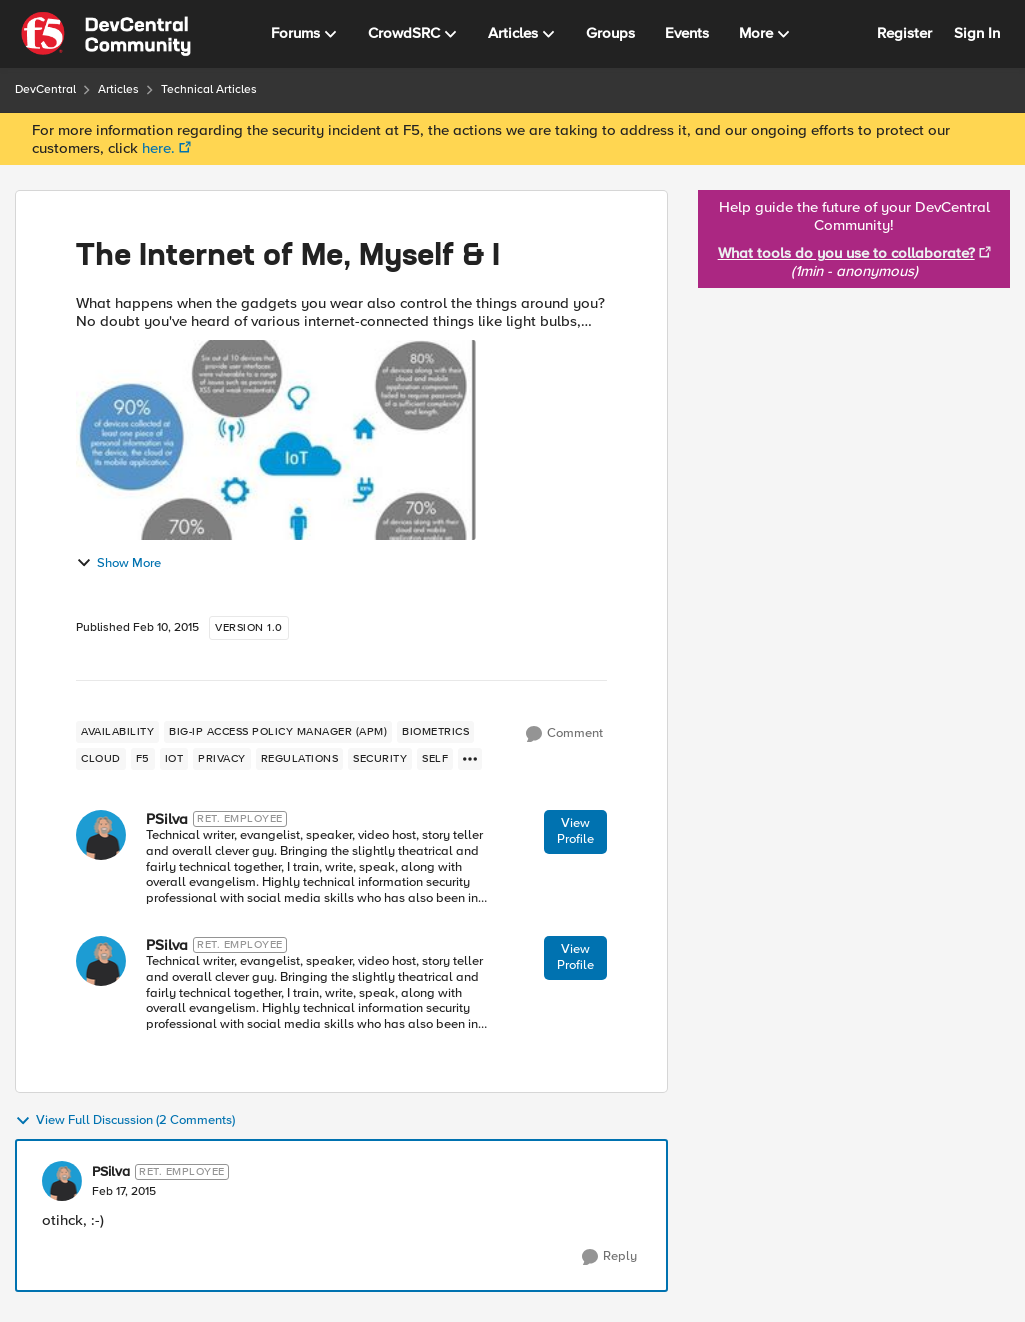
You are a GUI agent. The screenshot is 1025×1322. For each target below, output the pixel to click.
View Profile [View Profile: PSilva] (575, 831)
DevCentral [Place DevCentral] (45, 89)
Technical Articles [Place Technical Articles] (209, 89)
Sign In (977, 33)
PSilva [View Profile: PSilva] (167, 819)
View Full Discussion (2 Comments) (125, 1121)
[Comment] (564, 734)
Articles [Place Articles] (118, 89)
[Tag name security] (380, 759)
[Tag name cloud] (101, 759)
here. (158, 148)
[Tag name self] (435, 759)
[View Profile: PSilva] (101, 835)
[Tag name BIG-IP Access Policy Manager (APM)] (278, 732)
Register (904, 33)
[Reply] (609, 1257)
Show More (118, 563)
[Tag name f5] (143, 759)
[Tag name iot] (174, 759)
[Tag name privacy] (222, 759)
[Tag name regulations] (300, 759)
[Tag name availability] (117, 732)
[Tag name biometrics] (435, 732)
